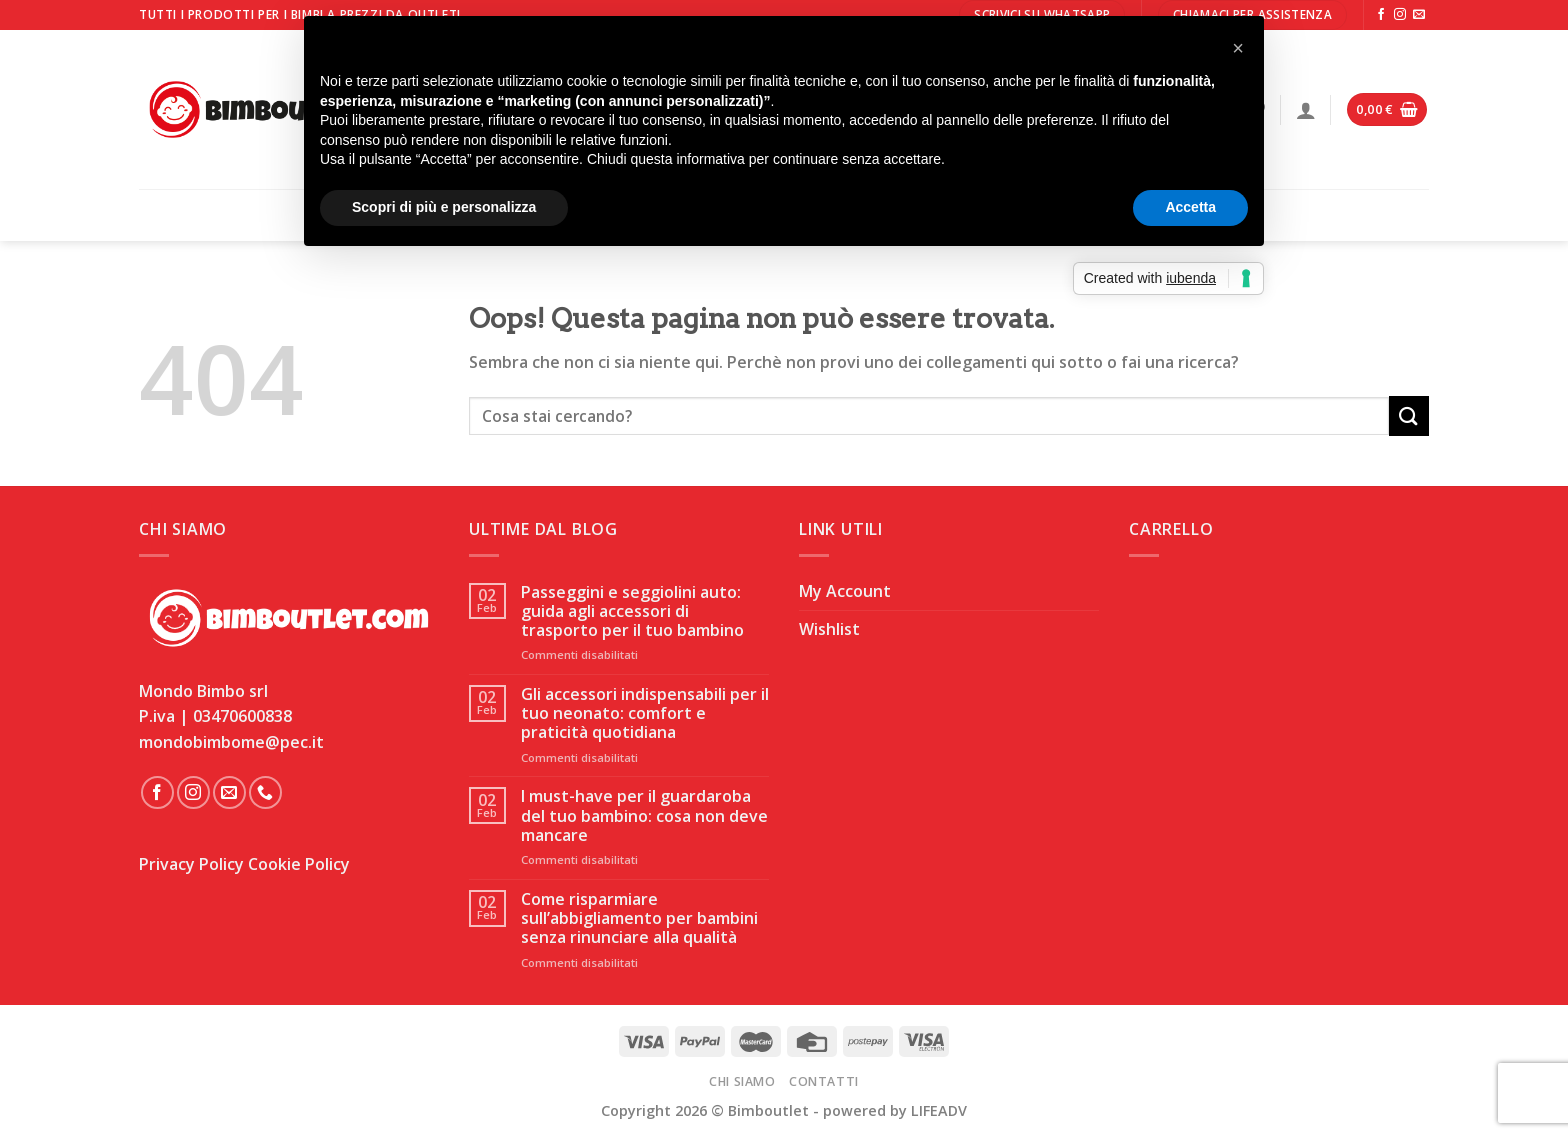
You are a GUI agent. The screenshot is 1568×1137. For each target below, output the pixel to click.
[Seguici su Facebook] (1381, 15)
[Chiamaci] (265, 792)
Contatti (824, 1081)
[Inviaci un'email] (1419, 15)
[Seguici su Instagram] (1400, 15)
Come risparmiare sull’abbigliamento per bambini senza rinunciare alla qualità (639, 919)
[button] (1238, 48)
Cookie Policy (299, 864)
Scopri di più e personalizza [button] (444, 207)
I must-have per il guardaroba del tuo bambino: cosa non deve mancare (644, 816)
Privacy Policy (191, 864)
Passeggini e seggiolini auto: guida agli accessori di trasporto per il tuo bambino (632, 612)
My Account (845, 591)
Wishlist (829, 629)
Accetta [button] (1190, 207)
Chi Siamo (742, 1081)
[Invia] (1409, 415)
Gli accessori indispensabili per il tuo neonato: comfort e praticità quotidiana (645, 714)
